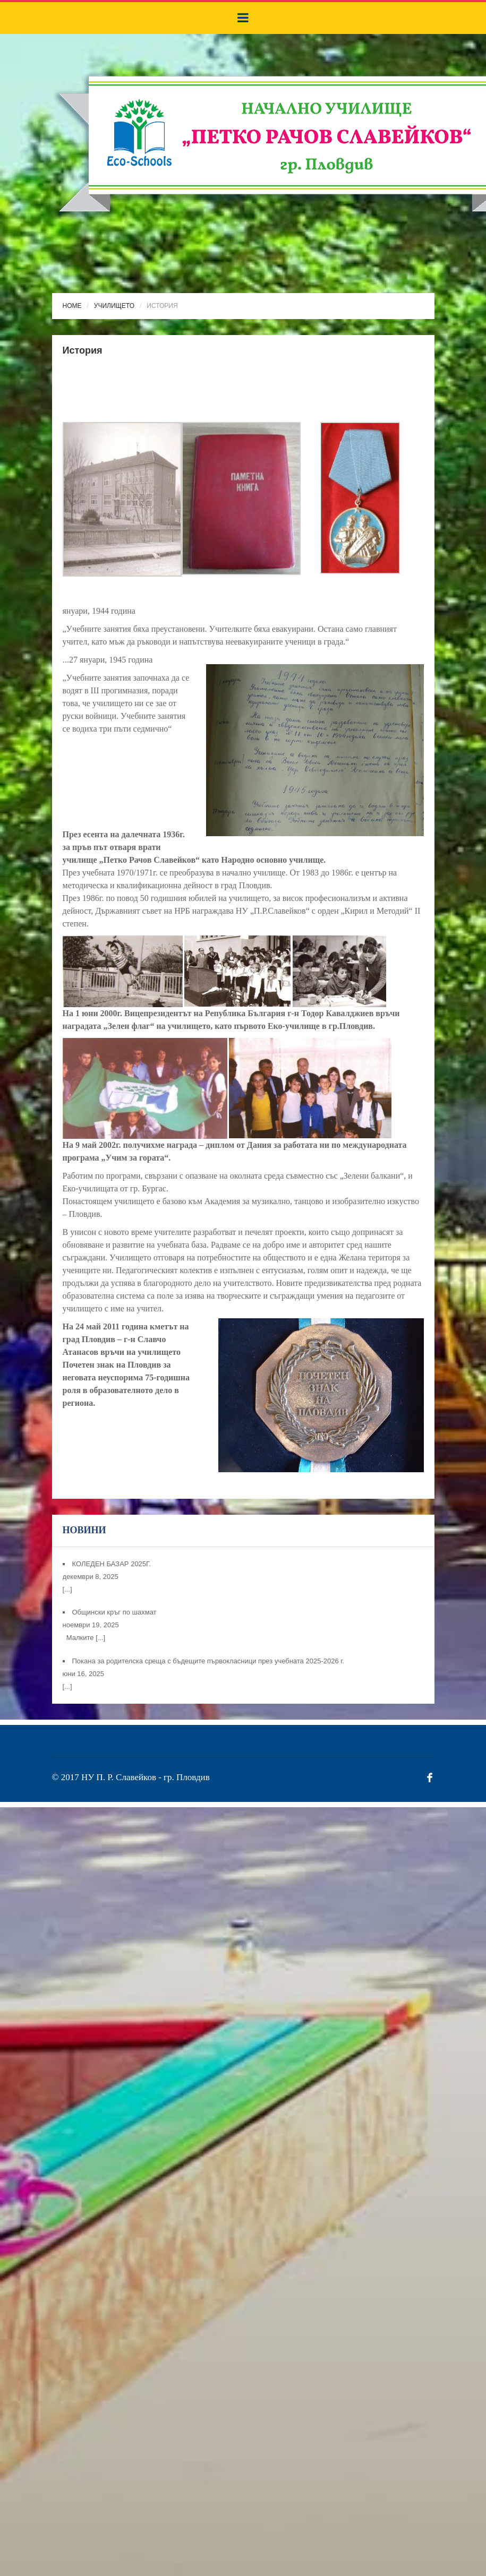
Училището (114, 306)
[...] (67, 1589)
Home (72, 306)
